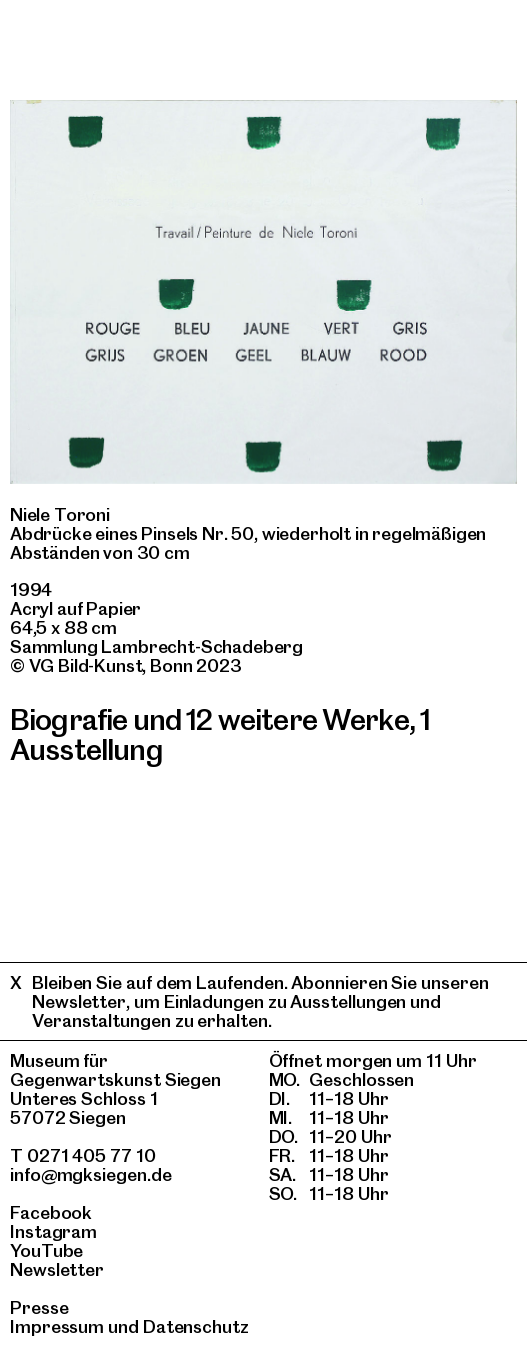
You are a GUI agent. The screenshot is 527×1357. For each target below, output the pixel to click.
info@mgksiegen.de (91, 1174)
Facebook (51, 1212)
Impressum (57, 1326)
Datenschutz (196, 1326)
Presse (39, 1307)
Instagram (53, 1231)
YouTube (46, 1250)
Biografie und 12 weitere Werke (209, 719)
